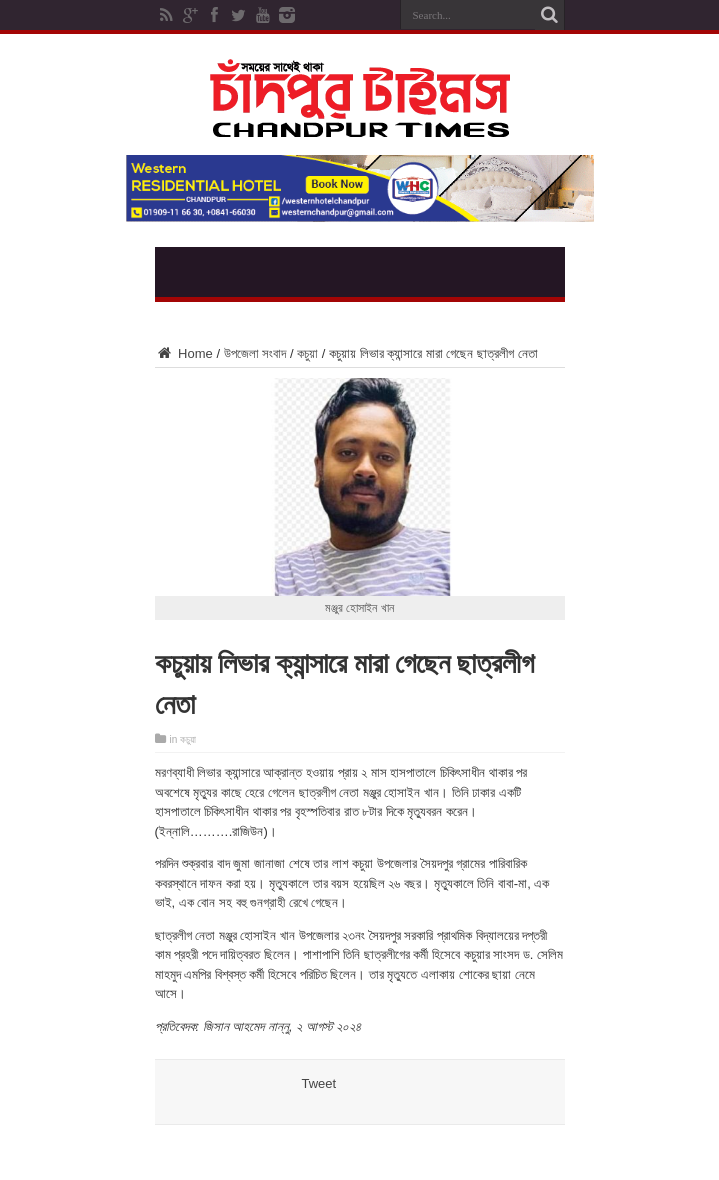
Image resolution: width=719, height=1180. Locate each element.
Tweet (319, 1083)
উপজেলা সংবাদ (255, 353)
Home (184, 353)
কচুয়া (307, 353)
